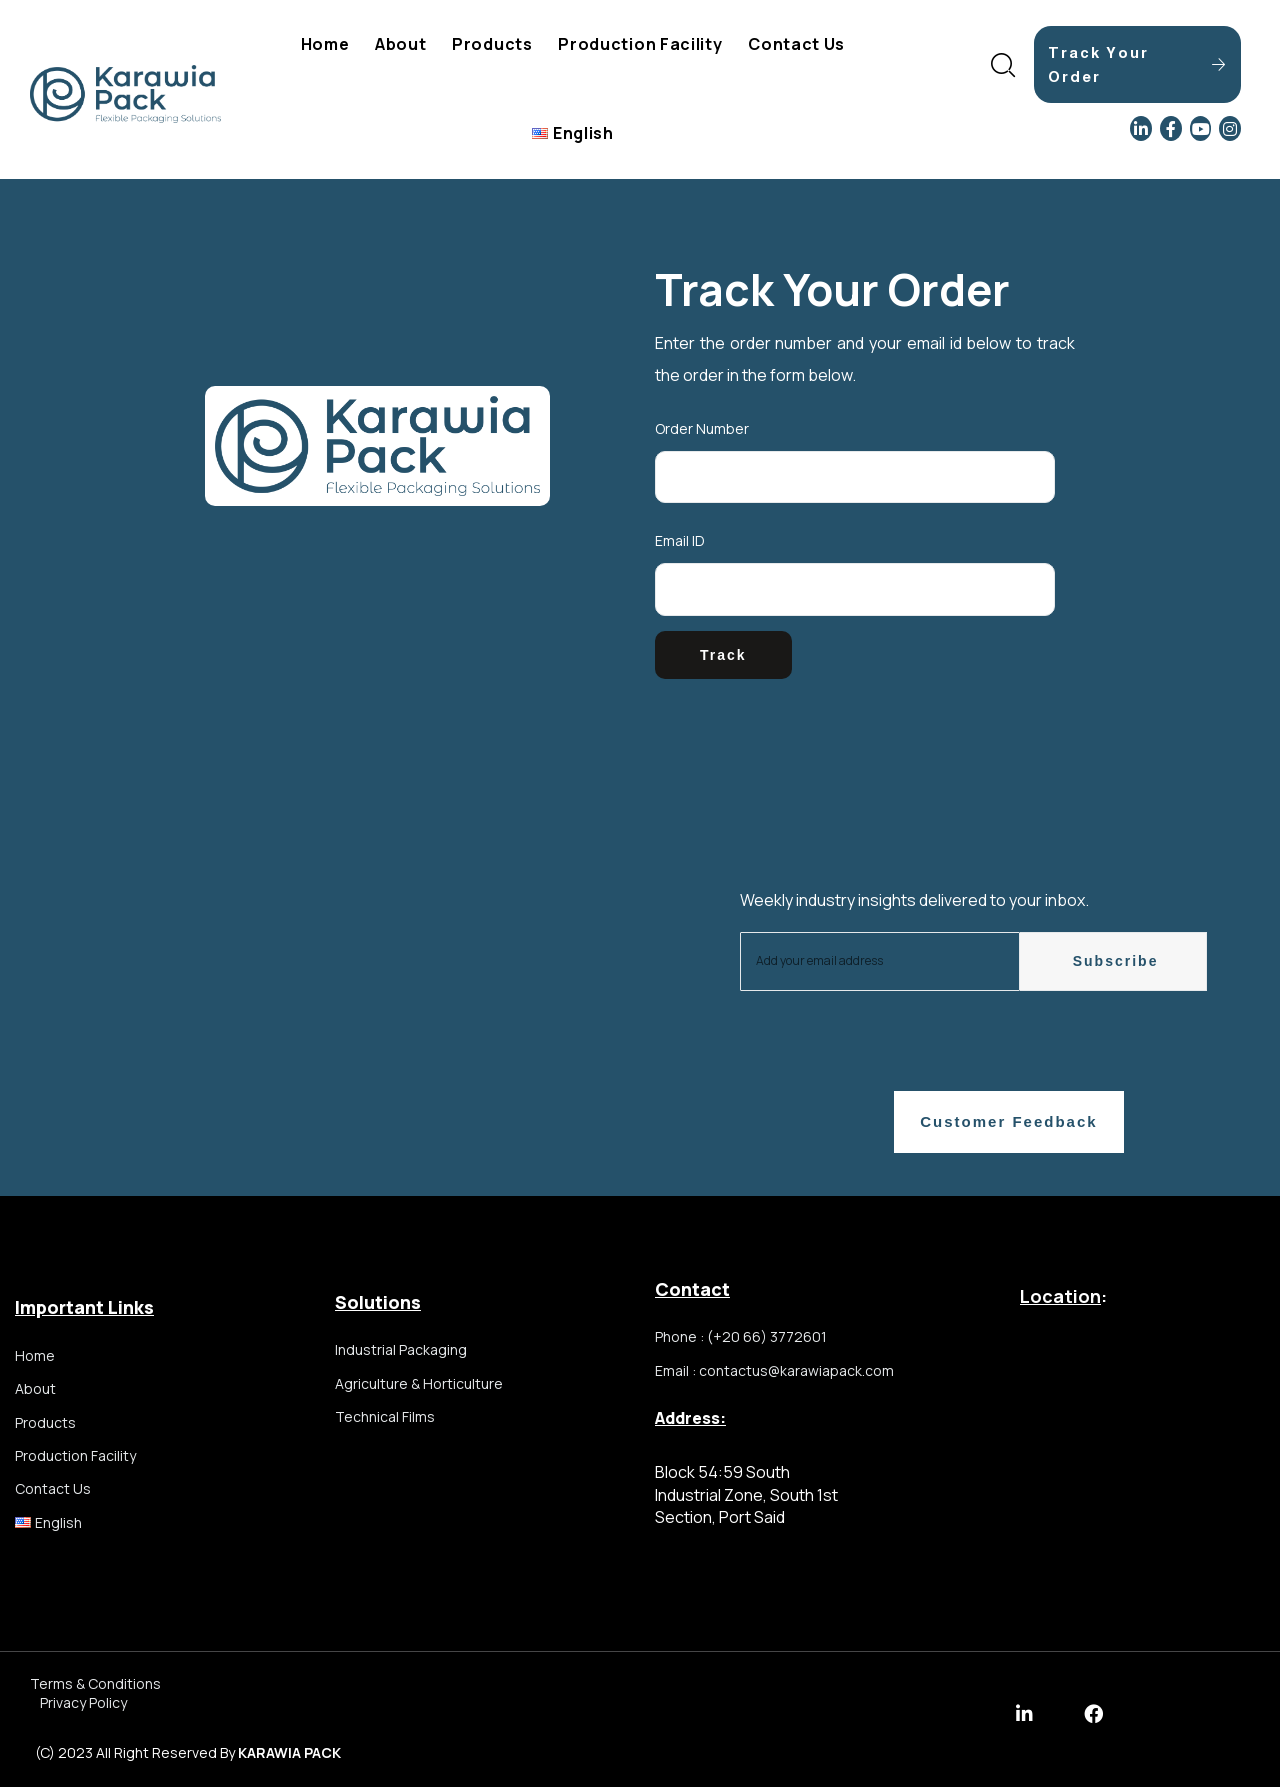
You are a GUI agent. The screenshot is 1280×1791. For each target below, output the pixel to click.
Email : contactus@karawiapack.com (774, 1375)
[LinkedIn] (1141, 128)
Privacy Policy (83, 1707)
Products (492, 44)
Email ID (680, 540)
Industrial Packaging (401, 1352)
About (401, 44)
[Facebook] (1171, 128)
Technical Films (385, 1423)
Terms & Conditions (95, 1687)
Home (325, 44)
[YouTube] (1201, 128)
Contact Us (796, 44)
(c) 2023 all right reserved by (188, 1756)
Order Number (702, 428)
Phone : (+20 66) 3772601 (741, 1340)
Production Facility (640, 44)
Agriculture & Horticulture (419, 1387)
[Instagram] (1230, 128)
